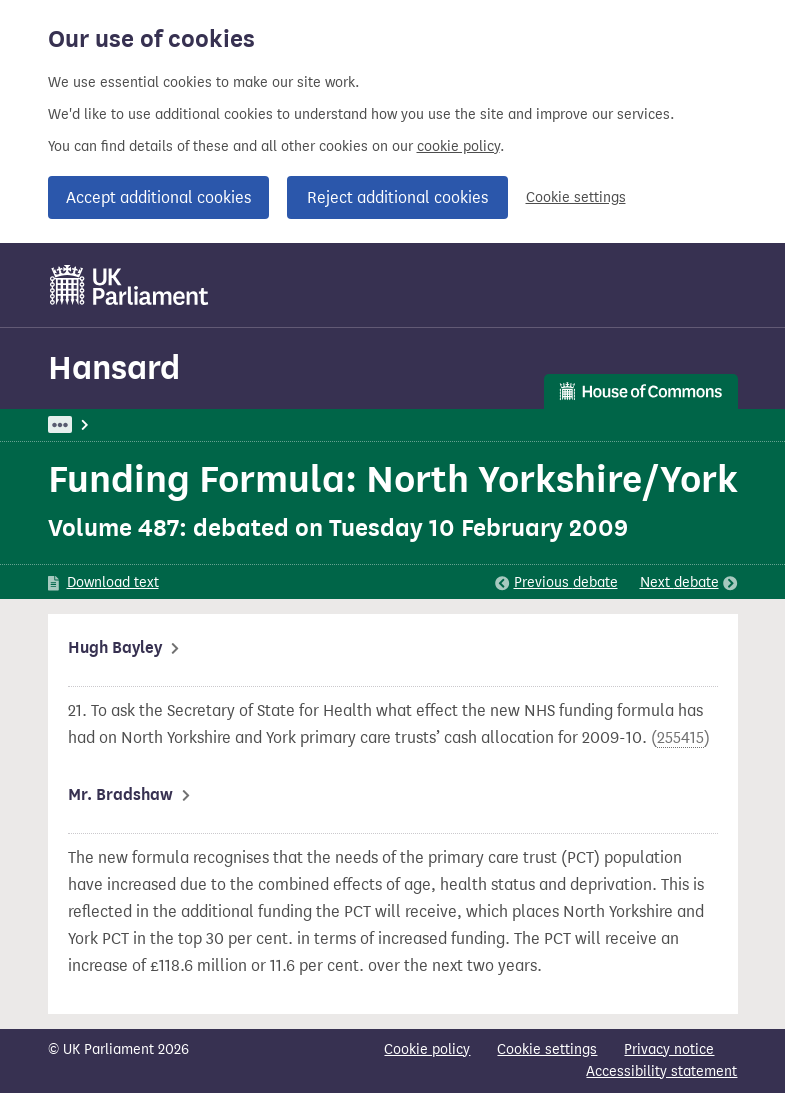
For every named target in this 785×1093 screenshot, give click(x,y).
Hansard (114, 367)
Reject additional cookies (397, 197)
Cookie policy (427, 1049)
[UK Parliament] (129, 285)
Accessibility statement (661, 1071)
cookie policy (458, 146)
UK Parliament (93, 424)
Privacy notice (669, 1049)
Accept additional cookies (158, 197)
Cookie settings (576, 197)
